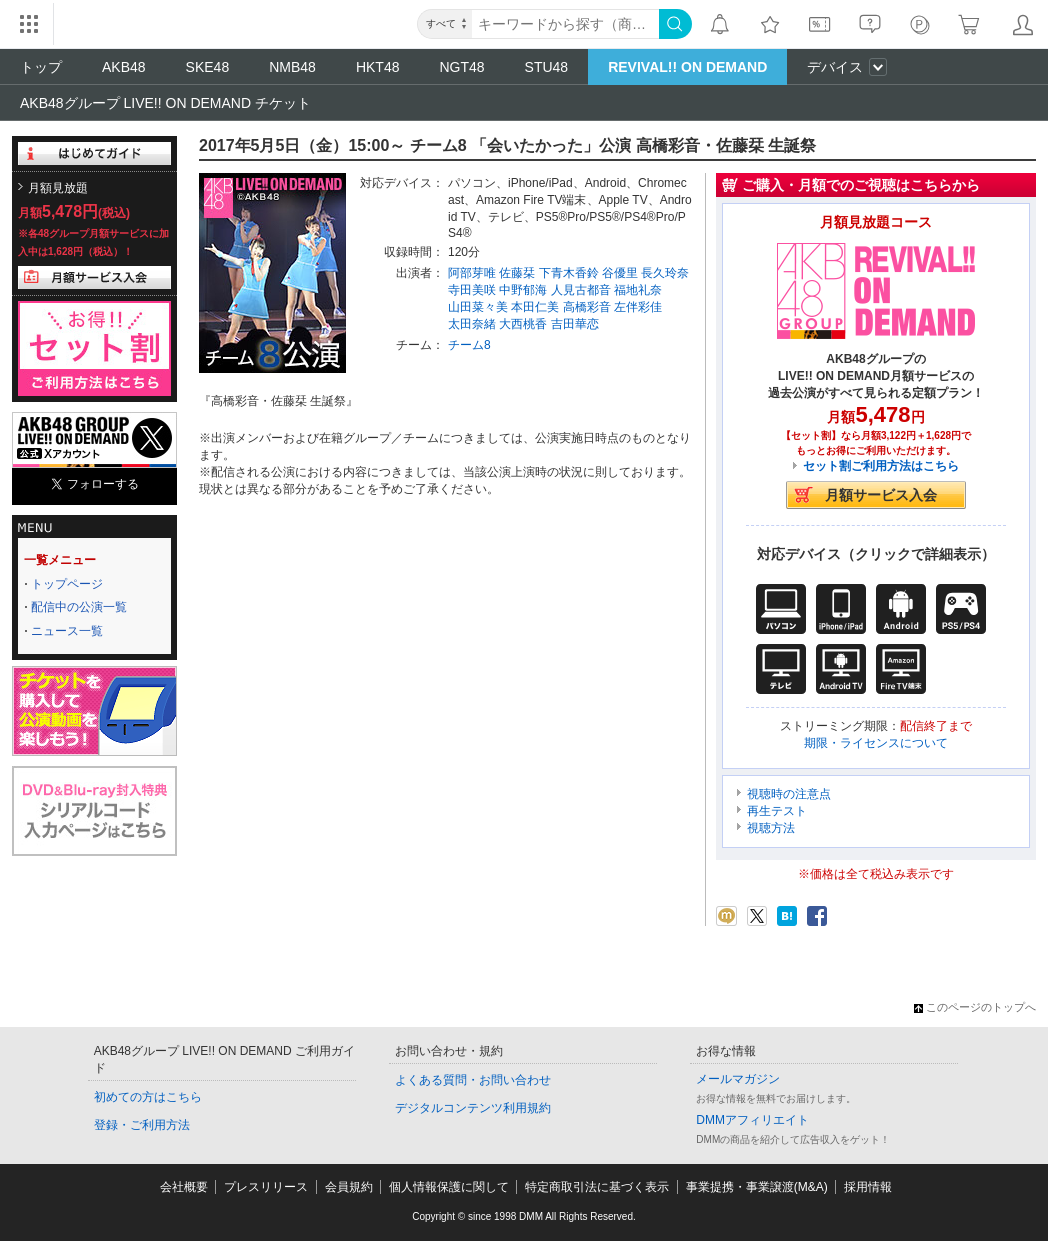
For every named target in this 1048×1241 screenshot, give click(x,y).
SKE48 (208, 67)
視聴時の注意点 (789, 794)
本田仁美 (535, 307)
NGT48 (461, 67)
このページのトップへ (975, 1007)
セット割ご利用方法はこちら (881, 466)
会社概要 (184, 1187)
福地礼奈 (638, 290)
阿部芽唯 (472, 273)
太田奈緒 (472, 324)
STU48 (547, 67)
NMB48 (292, 67)
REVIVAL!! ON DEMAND (687, 67)
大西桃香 (523, 324)
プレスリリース (266, 1187)
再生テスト (777, 811)
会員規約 (349, 1187)
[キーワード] (565, 24)
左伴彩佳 (638, 307)
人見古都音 (581, 290)
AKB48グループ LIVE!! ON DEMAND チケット (165, 103)
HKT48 (378, 67)
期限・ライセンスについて (876, 743)
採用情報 (868, 1187)
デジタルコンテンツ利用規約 (473, 1108)
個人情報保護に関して (449, 1187)
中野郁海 (523, 290)
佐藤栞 (517, 273)
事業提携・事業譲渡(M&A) (757, 1187)
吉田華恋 (575, 324)
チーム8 (469, 345)
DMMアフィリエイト (752, 1120)
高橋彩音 (587, 307)
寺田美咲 (472, 290)
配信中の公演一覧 (79, 607)
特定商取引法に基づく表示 (597, 1187)
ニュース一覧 (67, 631)
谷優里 (620, 273)
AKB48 (124, 67)
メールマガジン (738, 1079)
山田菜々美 (478, 307)
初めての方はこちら (148, 1097)
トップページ (67, 584)
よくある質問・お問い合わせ (473, 1080)
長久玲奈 (665, 273)
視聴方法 (771, 828)
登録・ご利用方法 (142, 1125)
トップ (41, 67)
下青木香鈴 (569, 273)
